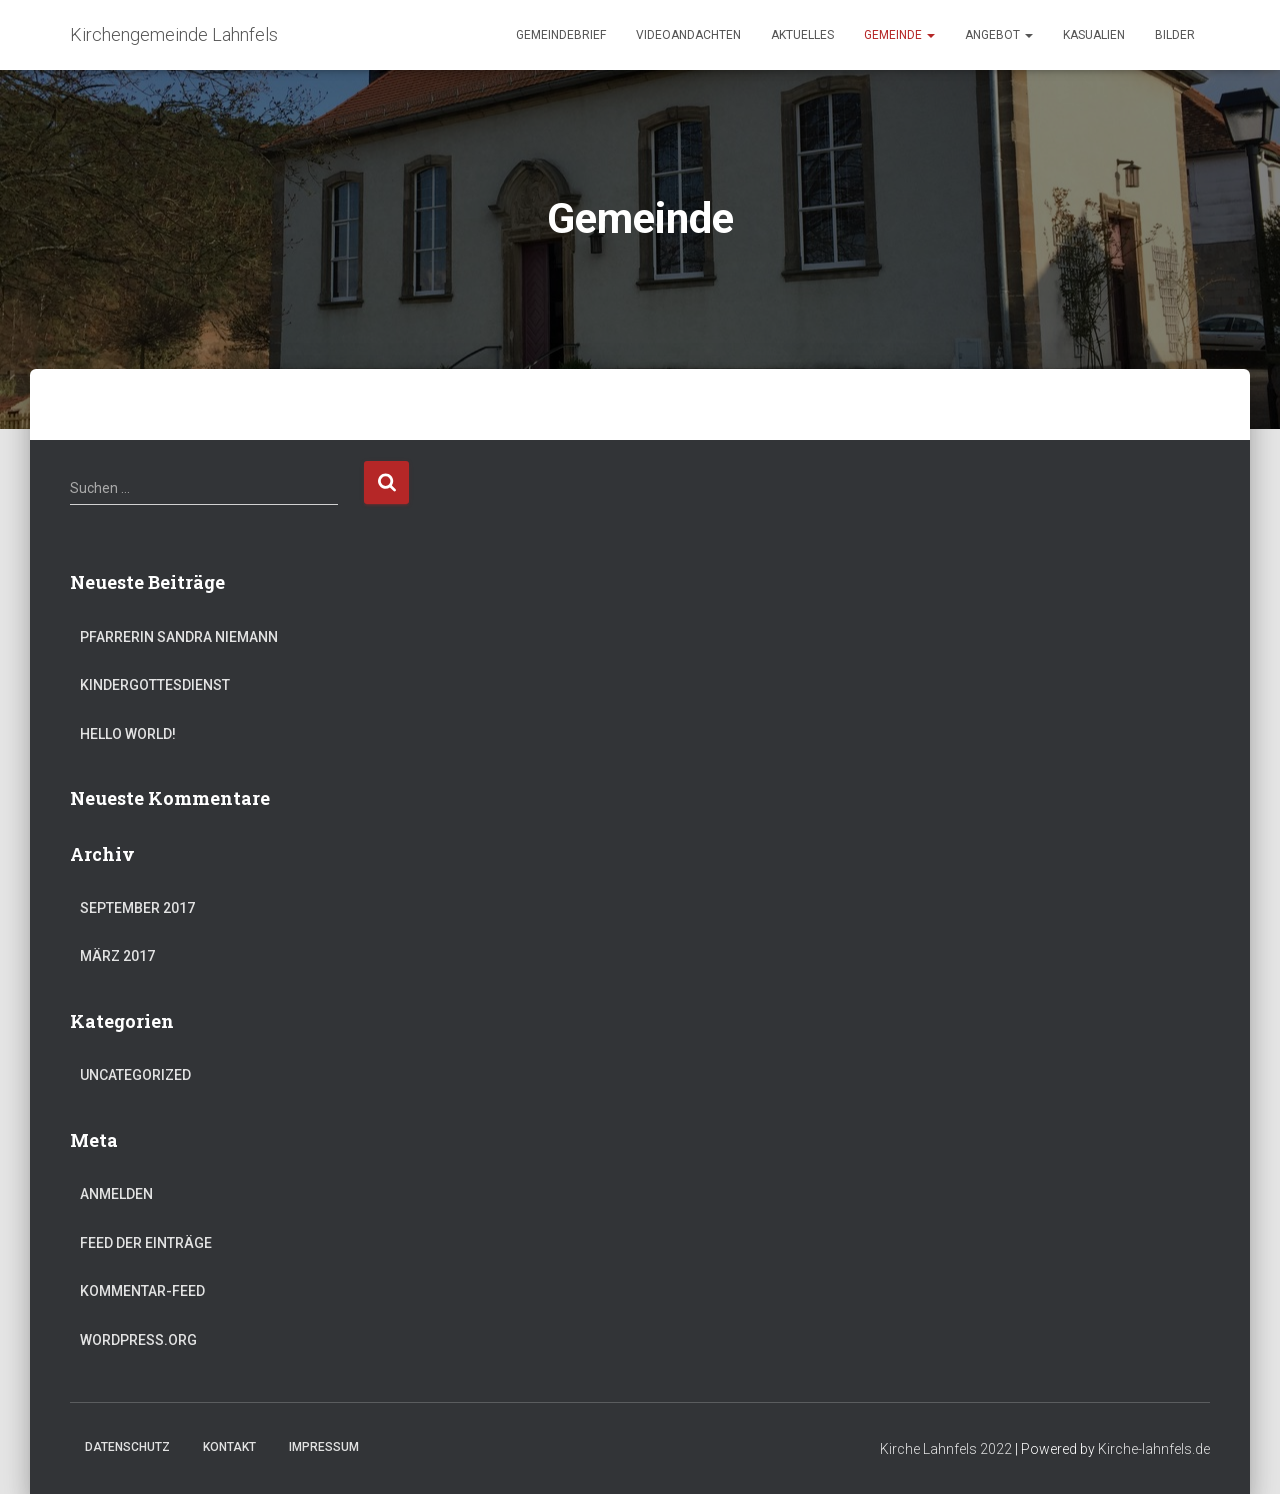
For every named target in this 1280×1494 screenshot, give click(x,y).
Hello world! (128, 734)
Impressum (324, 1447)
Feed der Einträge (146, 1243)
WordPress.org (138, 1340)
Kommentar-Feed (142, 1291)
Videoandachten (688, 35)
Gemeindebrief (561, 35)
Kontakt (229, 1447)
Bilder (1175, 35)
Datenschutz (127, 1447)
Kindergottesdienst (155, 685)
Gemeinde (899, 35)
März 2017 (117, 956)
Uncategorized (135, 1075)
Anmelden (116, 1194)
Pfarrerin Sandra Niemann (179, 637)
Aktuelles (802, 35)
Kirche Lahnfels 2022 (946, 1449)
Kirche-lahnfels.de (1154, 1449)
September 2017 (137, 908)
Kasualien (1094, 35)
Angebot (999, 35)
